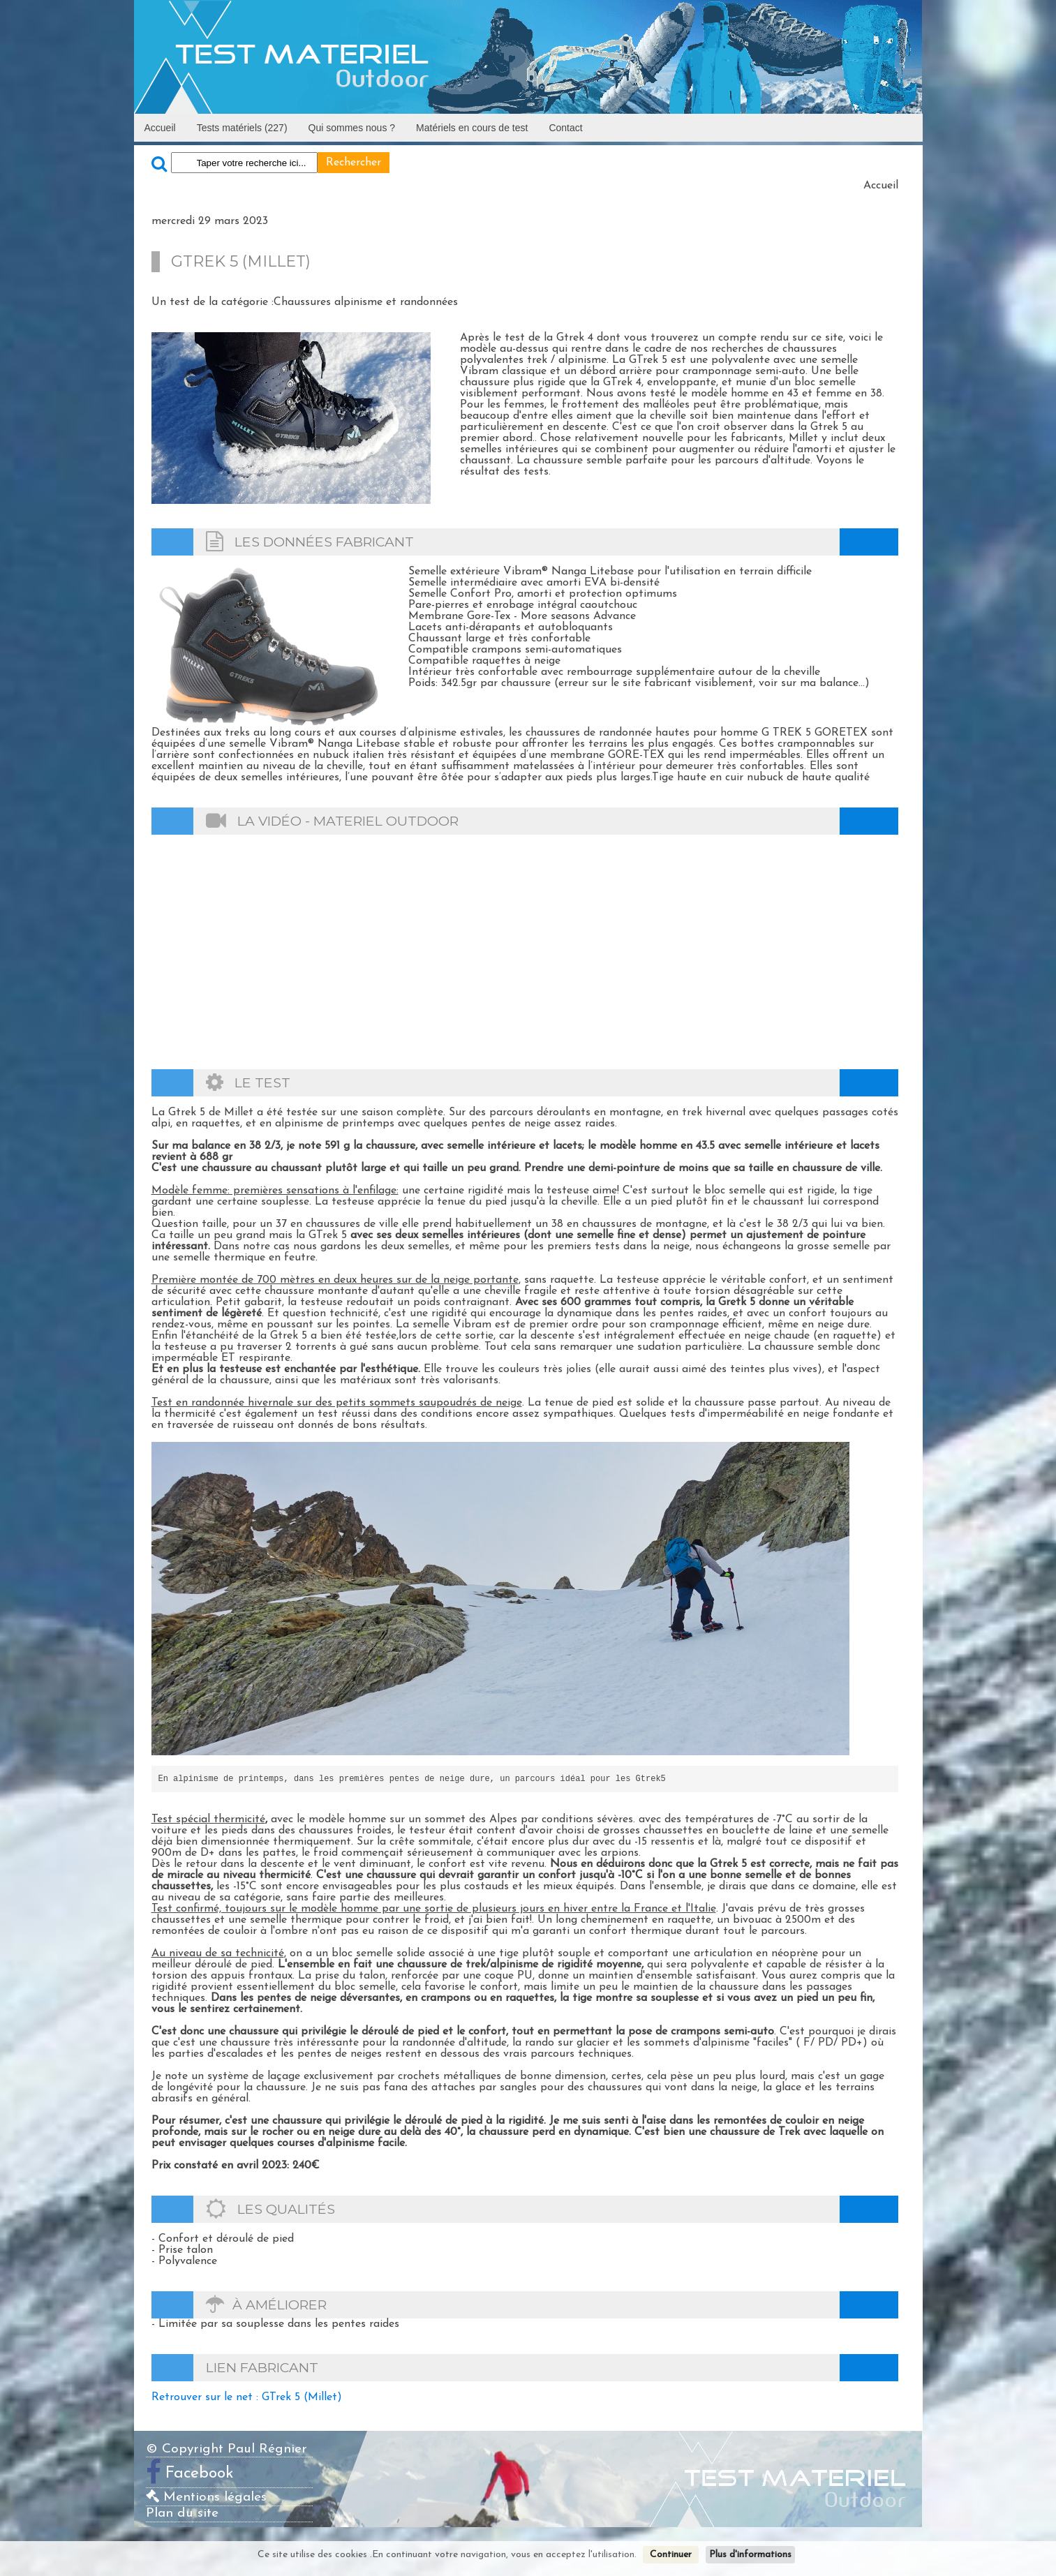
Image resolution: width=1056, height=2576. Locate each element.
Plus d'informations (750, 2554)
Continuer (671, 2554)
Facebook (199, 2474)
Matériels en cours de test (472, 127)
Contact (565, 127)
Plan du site (182, 2513)
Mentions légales (206, 2497)
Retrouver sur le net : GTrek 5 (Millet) (246, 2397)
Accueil (160, 127)
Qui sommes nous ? (352, 127)
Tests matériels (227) (242, 127)
